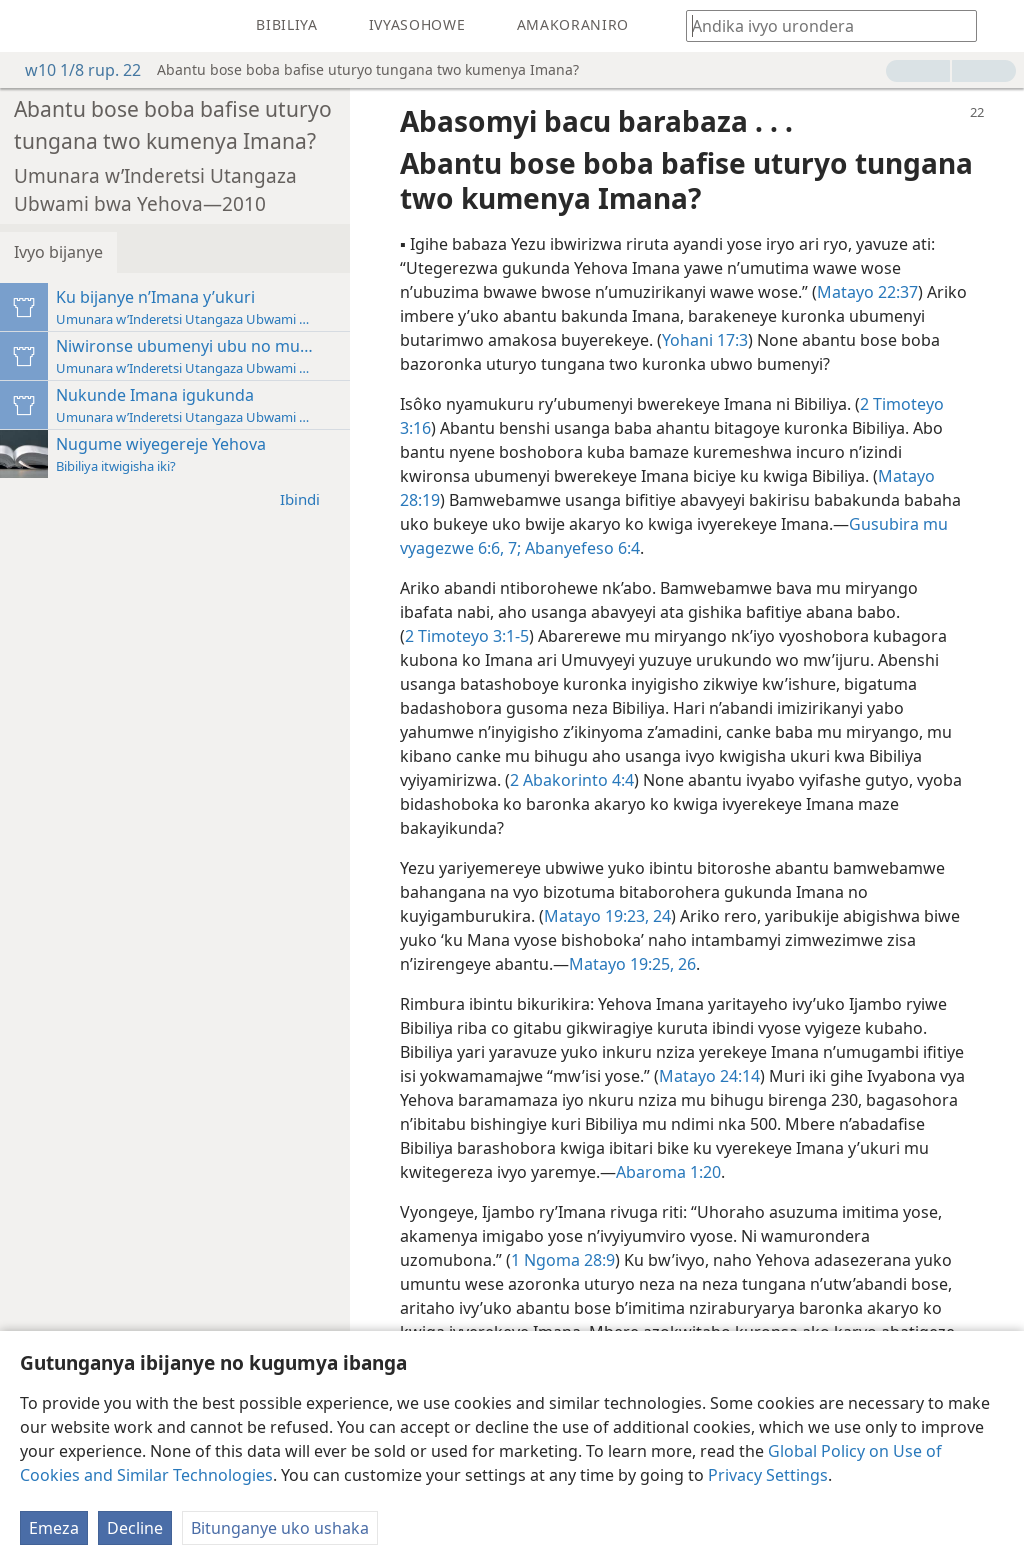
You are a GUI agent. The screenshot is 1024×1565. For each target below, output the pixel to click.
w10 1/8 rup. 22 (73, 70)
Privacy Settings (768, 1475)
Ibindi (310, 498)
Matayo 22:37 (867, 292)
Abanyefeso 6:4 (580, 548)
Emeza (54, 1528)
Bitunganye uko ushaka (280, 1528)
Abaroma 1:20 (668, 1172)
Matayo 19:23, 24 (607, 916)
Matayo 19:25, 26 (632, 964)
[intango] (30, 26)
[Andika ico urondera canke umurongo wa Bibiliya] (822, 25)
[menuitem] (30, 26)
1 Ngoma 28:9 (563, 1260)
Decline (135, 1528)
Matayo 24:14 (709, 1076)
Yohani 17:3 (705, 340)
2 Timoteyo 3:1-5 (467, 636)
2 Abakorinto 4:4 (572, 780)
